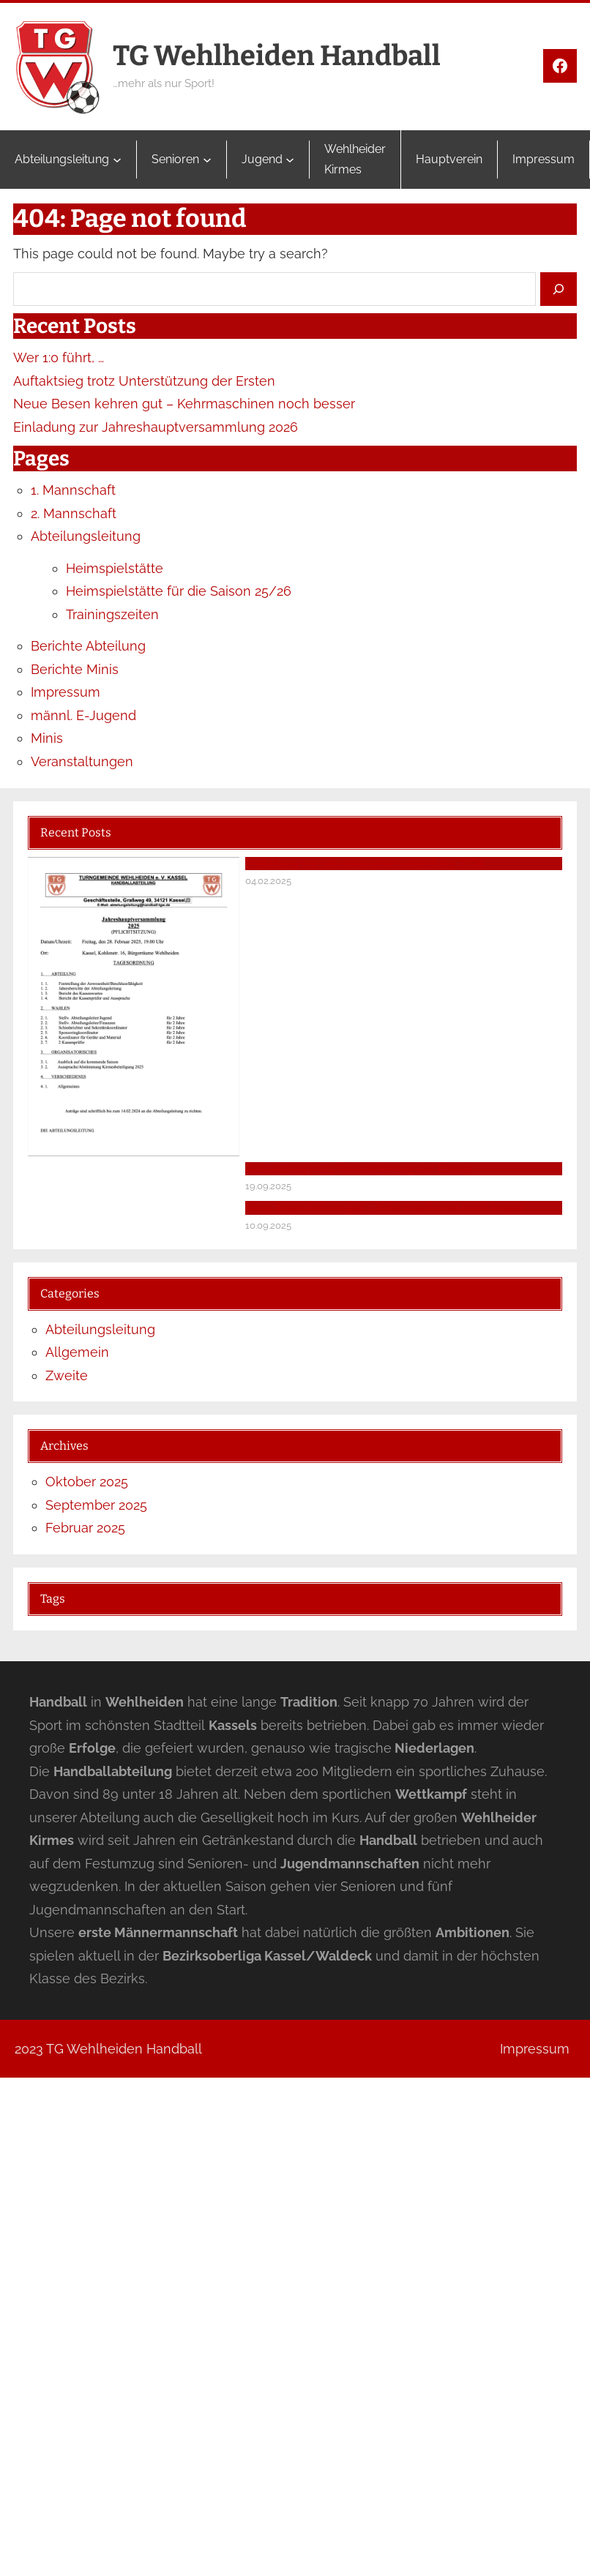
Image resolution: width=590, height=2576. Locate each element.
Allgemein (77, 1352)
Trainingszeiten (112, 614)
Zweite (66, 1375)
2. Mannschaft (73, 513)
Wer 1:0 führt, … (58, 357)
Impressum (65, 692)
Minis (47, 738)
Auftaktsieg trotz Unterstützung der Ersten (144, 381)
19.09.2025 (268, 1185)
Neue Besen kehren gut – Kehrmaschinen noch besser (184, 403)
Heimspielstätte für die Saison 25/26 (178, 591)
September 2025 (96, 1505)
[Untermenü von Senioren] (207, 159)
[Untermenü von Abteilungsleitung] (117, 159)
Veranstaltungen (82, 761)
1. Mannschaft (73, 490)
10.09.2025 (268, 1225)
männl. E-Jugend (83, 715)
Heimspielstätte (114, 568)
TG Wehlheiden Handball (277, 55)
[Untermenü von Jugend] (289, 159)
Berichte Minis (75, 669)
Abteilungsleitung (86, 536)
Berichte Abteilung (88, 646)
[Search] (558, 289)
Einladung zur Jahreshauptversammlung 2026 (155, 427)
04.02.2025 (268, 880)
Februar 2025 (85, 1527)
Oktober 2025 (86, 1481)
